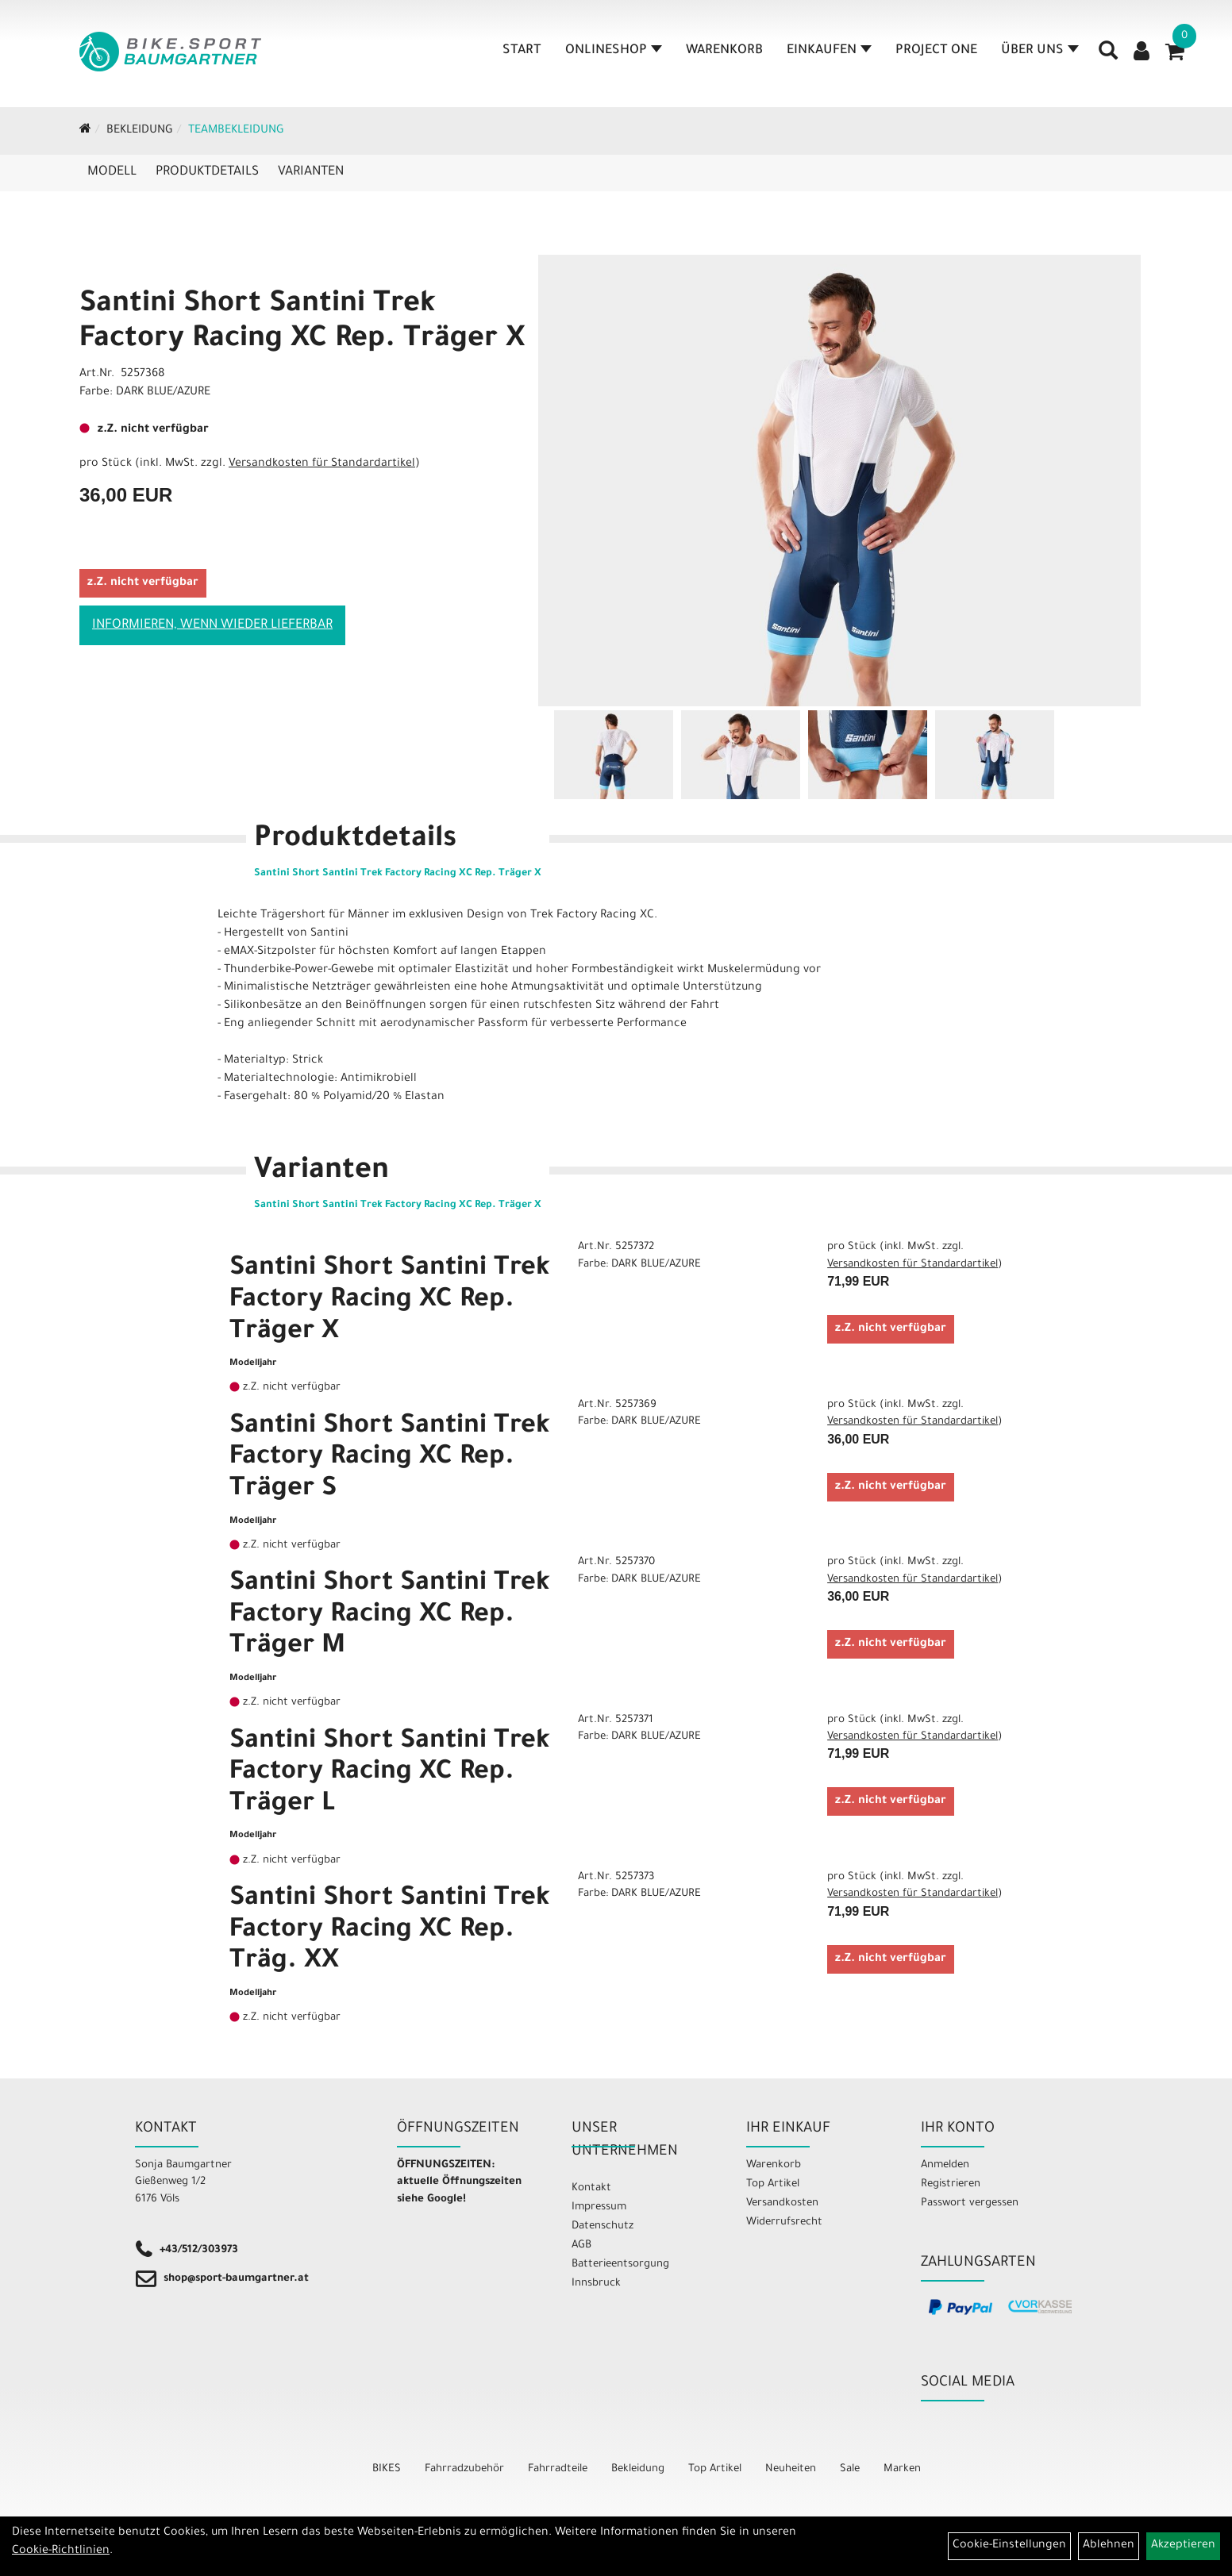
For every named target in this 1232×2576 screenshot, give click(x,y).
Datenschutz (602, 2226)
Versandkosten (782, 2203)
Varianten (311, 172)
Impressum (599, 2207)
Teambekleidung (236, 131)
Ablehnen (1108, 2545)
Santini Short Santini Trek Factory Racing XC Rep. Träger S (389, 1459)
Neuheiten (790, 2469)
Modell (112, 172)
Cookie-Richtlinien (61, 2551)
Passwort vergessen (969, 2203)
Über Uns (1040, 51)
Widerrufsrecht (784, 2222)
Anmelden (945, 2165)
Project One (936, 51)
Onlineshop (613, 51)
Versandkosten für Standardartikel (322, 464)
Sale (850, 2469)
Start (521, 51)
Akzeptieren (1183, 2545)
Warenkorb (724, 51)
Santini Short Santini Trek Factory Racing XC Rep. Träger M (389, 1616)
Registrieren (950, 2184)
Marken (902, 2469)
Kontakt (591, 2188)
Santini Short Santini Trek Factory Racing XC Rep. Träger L (389, 1774)
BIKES (386, 2469)
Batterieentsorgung (620, 2264)
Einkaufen (829, 51)
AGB (581, 2245)
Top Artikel (772, 2184)
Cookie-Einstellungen (1009, 2545)
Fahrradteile (557, 2469)
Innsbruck (596, 2284)
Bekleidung (139, 131)
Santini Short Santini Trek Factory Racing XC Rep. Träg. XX (389, 1931)
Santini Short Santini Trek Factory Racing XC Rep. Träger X (389, 1301)
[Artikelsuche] (1108, 56)
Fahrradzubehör (464, 2469)
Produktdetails (207, 172)
